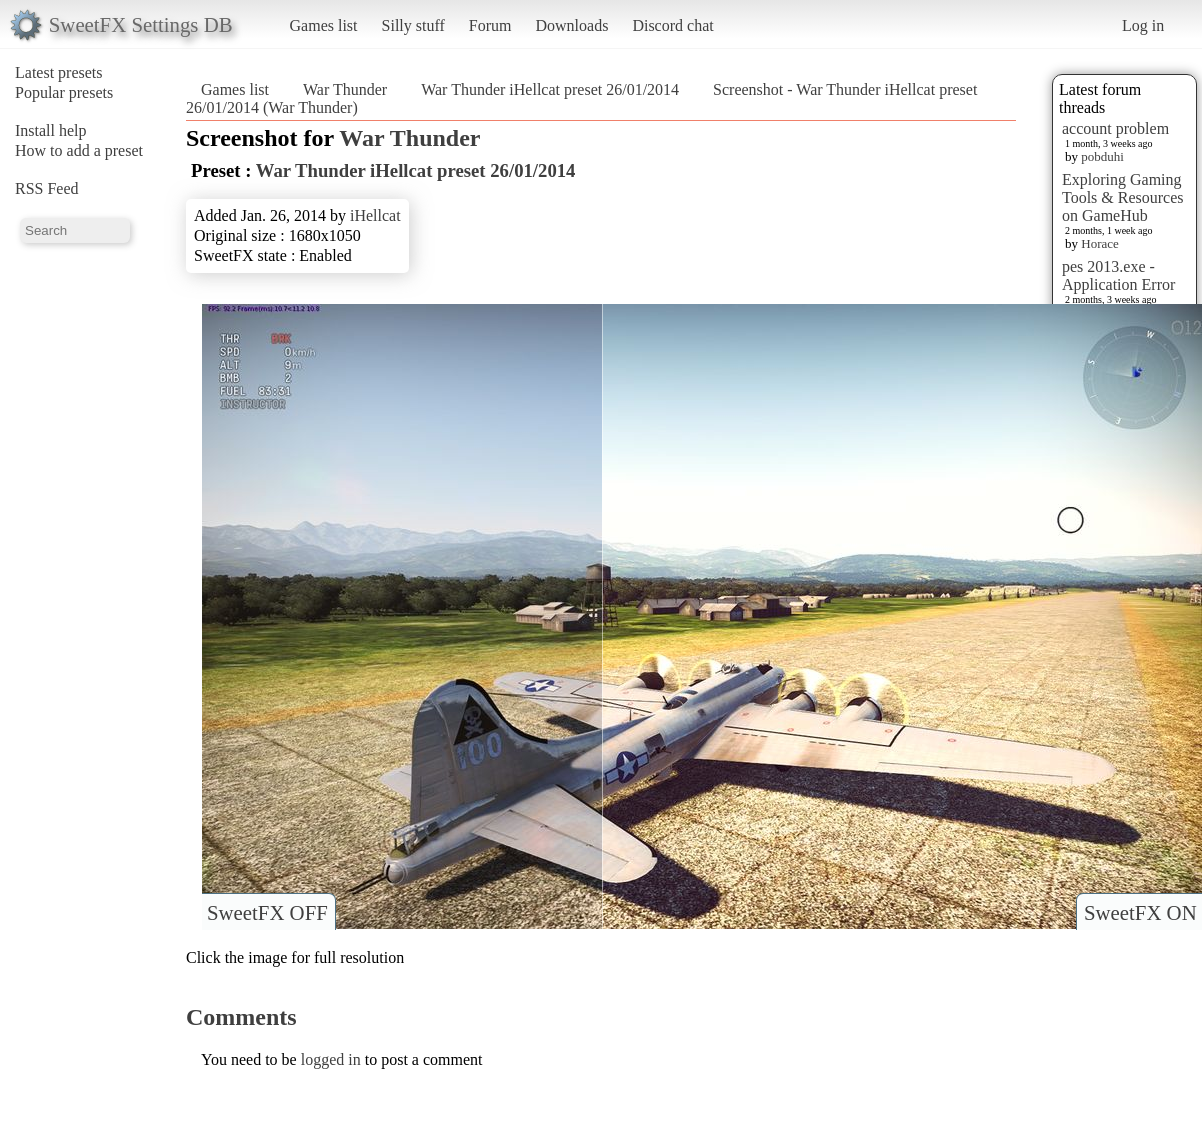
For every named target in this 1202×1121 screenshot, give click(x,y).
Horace (1100, 243)
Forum (490, 25)
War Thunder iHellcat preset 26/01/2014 (550, 89)
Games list (324, 25)
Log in (1143, 25)
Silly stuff (413, 25)
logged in (331, 1059)
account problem (1115, 128)
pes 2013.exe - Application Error (1118, 275)
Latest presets (59, 72)
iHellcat (375, 215)
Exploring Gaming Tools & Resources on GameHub (1123, 197)
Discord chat (672, 25)
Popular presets (64, 92)
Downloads (571, 25)
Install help (51, 130)
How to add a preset (79, 150)
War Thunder (345, 89)
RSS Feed (47, 188)
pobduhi (1102, 156)
